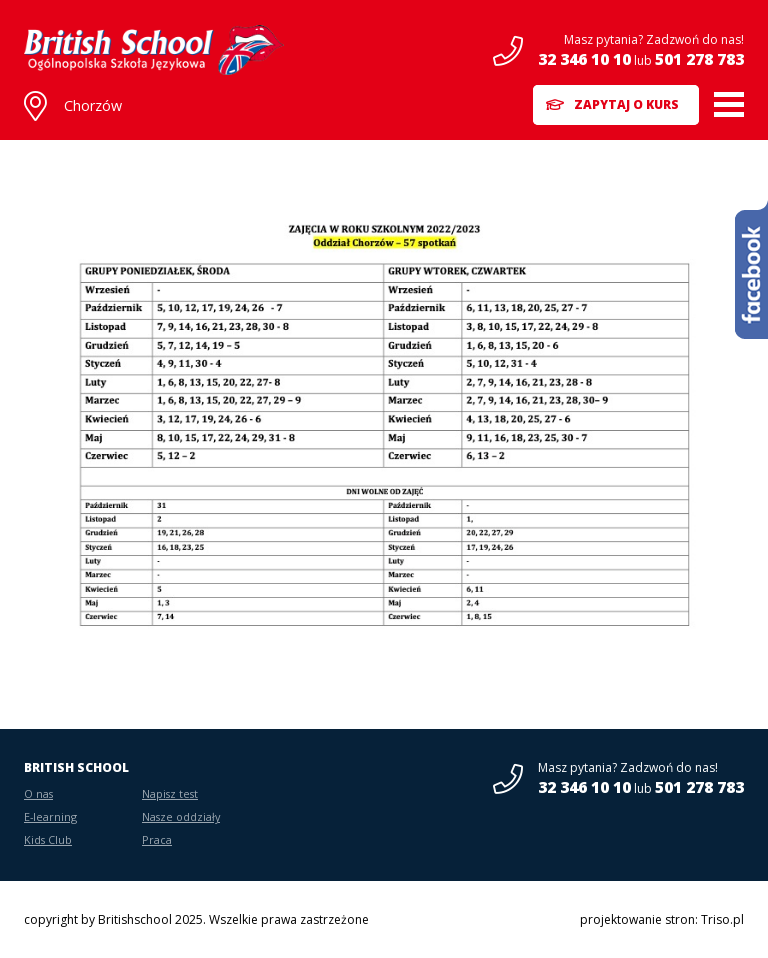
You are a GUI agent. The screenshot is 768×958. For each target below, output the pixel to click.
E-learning (50, 816)
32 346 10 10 (584, 59)
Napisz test (170, 793)
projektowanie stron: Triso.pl (662, 919)
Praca (157, 839)
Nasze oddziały (181, 816)
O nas (38, 793)
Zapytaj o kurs (626, 104)
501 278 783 (699, 59)
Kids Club (48, 839)
